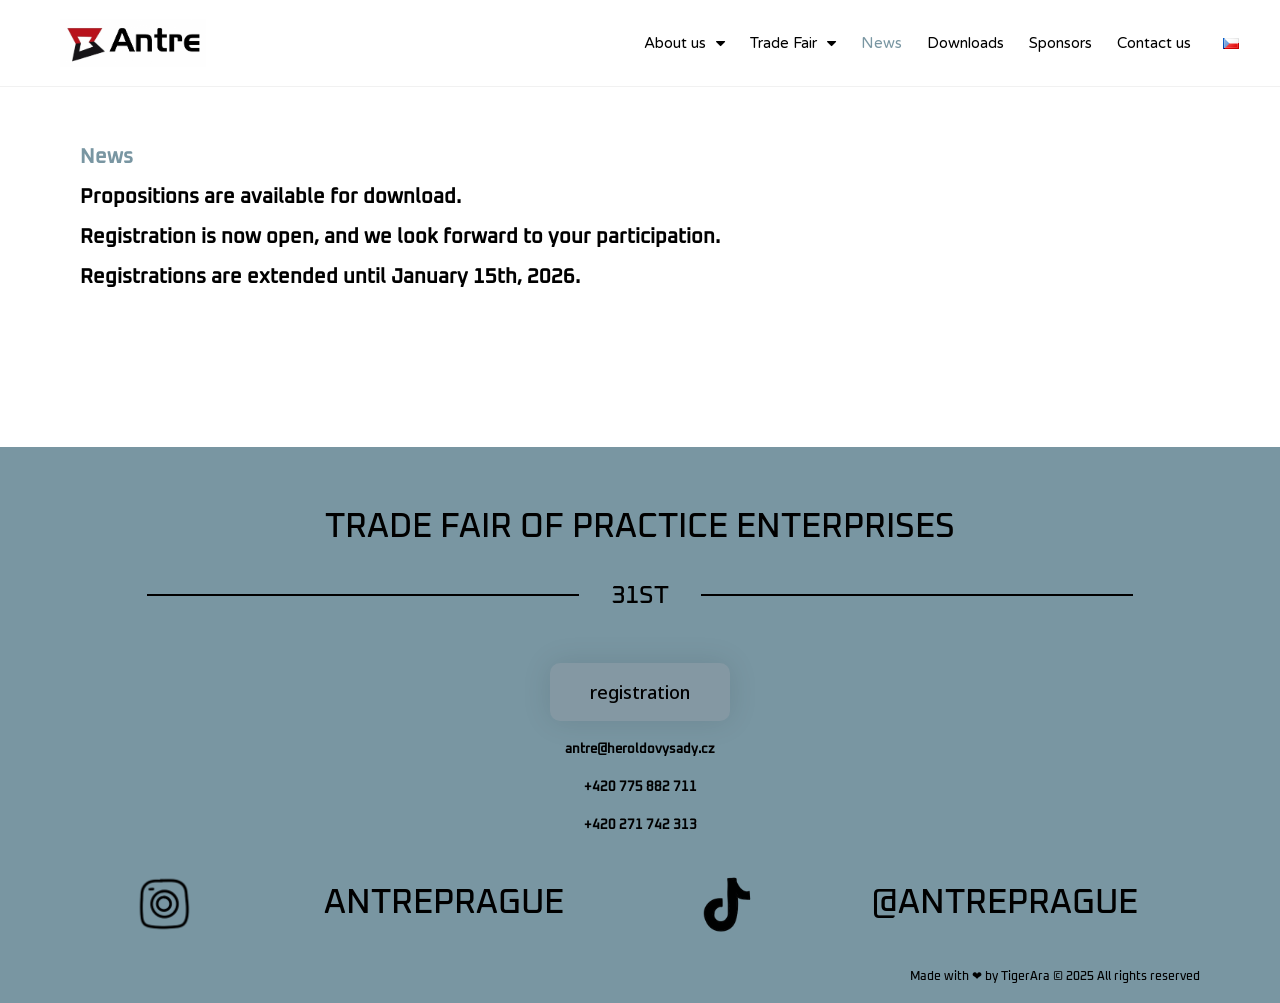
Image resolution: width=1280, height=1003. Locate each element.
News (881, 43)
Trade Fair (793, 43)
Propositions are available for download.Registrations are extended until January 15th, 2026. (400, 237)
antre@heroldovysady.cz (640, 749)
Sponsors (1060, 43)
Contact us (1154, 43)
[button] (640, 692)
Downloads (965, 43)
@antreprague (1004, 903)
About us (684, 43)
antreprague (444, 903)
